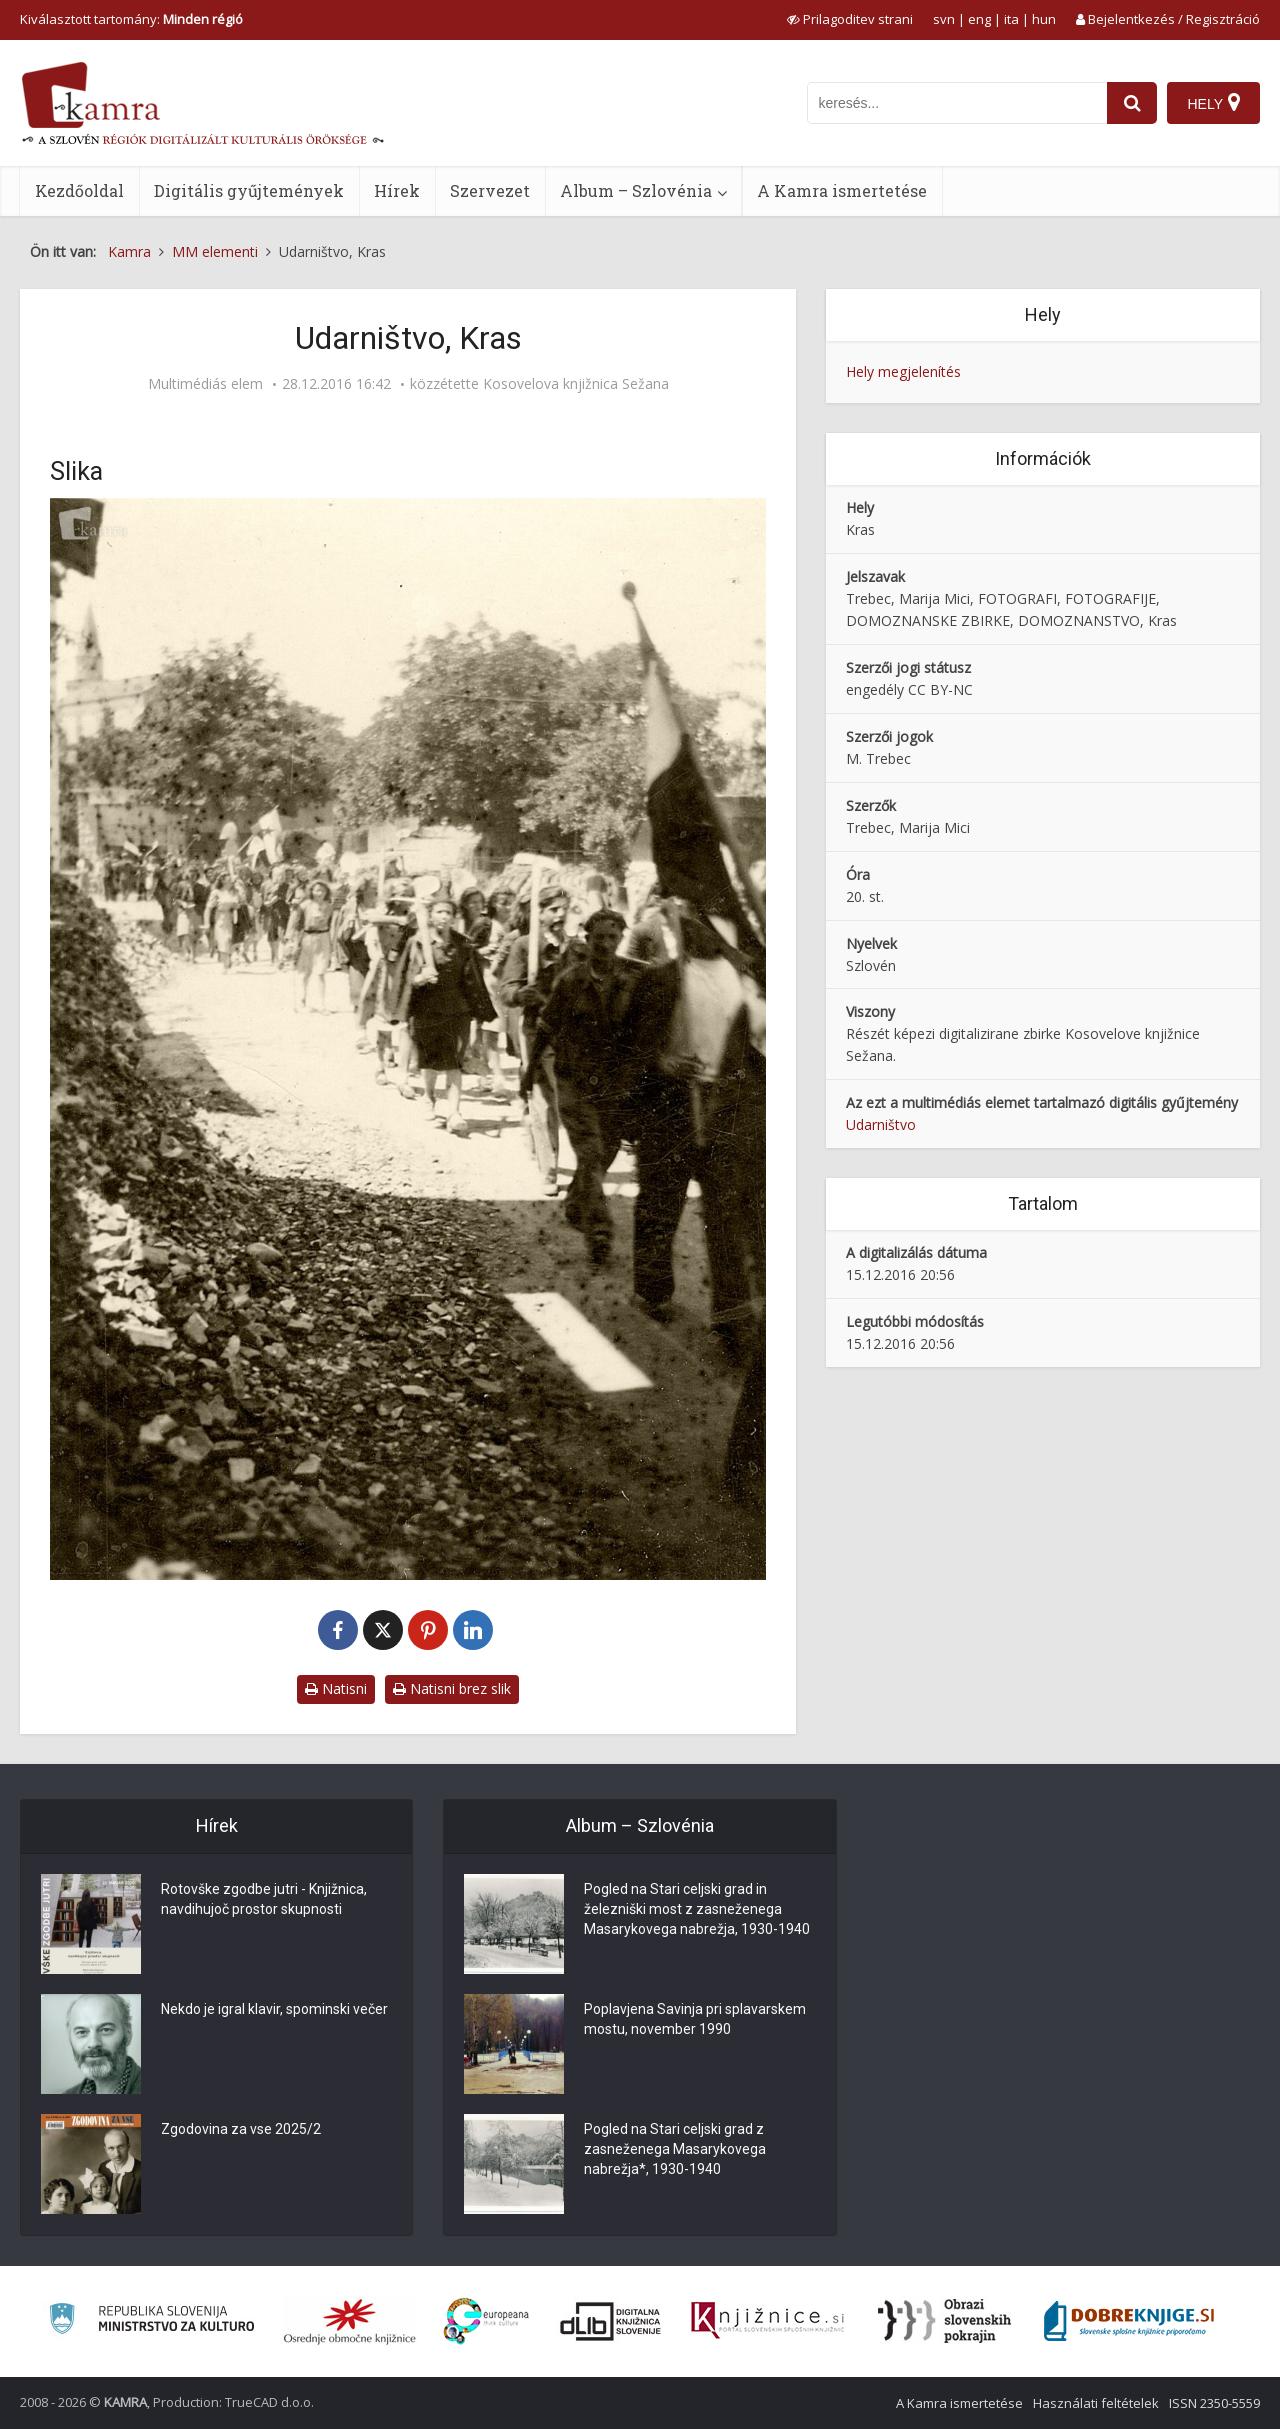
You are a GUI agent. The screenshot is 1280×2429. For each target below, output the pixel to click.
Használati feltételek (1096, 2403)
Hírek (397, 190)
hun (1044, 19)
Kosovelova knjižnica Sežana (576, 384)
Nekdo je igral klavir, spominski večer (274, 2009)
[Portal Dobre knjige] (1129, 2321)
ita (1011, 19)
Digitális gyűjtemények (249, 190)
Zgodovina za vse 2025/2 (241, 2129)
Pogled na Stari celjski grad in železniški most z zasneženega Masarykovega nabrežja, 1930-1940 (697, 1909)
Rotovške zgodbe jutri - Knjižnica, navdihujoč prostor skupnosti (264, 1899)
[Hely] (1213, 103)
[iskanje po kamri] (957, 103)
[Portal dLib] (611, 2321)
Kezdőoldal (79, 190)
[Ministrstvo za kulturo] (151, 2321)
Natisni (336, 1688)
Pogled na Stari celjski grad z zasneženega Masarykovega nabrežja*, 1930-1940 (675, 2149)
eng (979, 19)
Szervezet (490, 190)
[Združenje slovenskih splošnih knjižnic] (767, 2321)
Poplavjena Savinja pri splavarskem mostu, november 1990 (695, 2019)
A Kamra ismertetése (842, 190)
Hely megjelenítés (903, 371)
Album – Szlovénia (636, 190)
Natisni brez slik (452, 1688)
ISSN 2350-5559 (1214, 2403)
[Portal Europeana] (486, 2321)
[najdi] (1132, 103)
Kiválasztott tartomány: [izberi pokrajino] (131, 19)
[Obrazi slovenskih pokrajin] (944, 2321)
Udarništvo (881, 1124)
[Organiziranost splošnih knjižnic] (350, 2321)
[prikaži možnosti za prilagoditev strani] (850, 19)
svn (944, 19)
